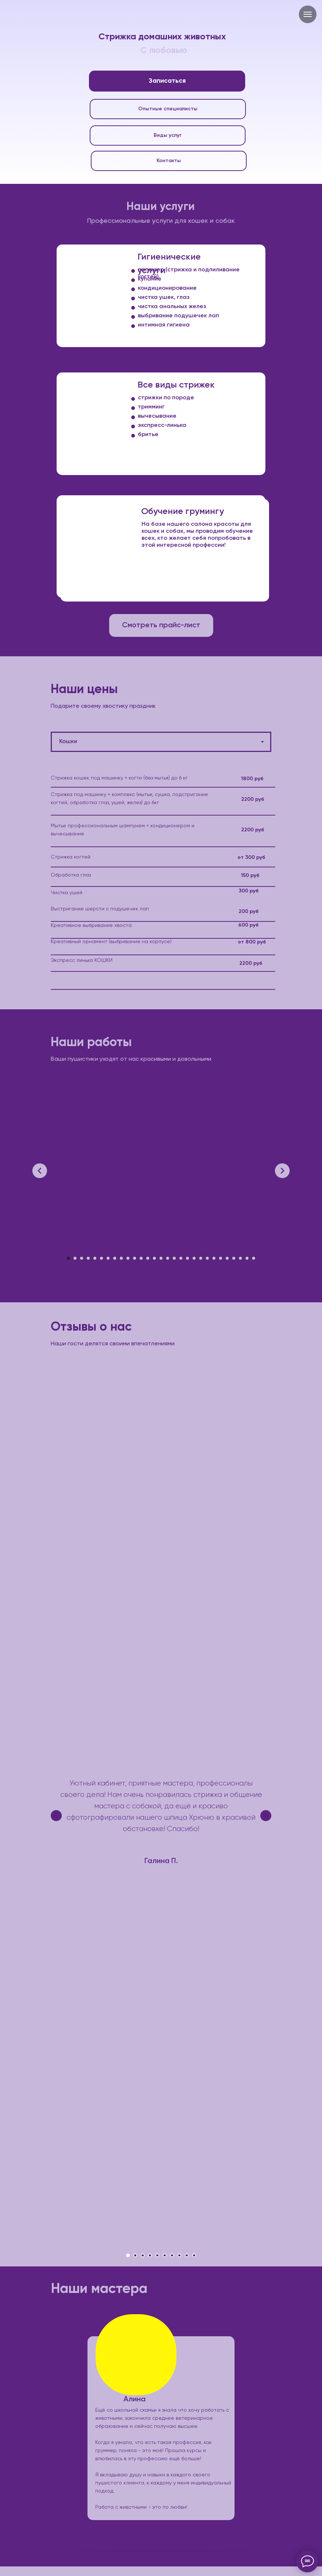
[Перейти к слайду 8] (114, 1258)
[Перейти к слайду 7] (108, 1258)
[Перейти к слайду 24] (220, 1258)
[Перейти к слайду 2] (75, 1258)
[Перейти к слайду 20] (194, 1258)
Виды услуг (168, 135)
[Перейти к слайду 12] (141, 1258)
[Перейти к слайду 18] (180, 1258)
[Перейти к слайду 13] (147, 1258)
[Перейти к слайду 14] (154, 1258)
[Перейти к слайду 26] (233, 1258)
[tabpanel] (161, 891)
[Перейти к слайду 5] (94, 1258)
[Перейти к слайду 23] (213, 1258)
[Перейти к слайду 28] (247, 1258)
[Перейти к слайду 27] (240, 1258)
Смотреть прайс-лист (161, 625)
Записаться (167, 81)
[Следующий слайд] (282, 1170)
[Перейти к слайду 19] (187, 1258)
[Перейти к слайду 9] (121, 1258)
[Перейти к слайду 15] (161, 1258)
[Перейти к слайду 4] (88, 1258)
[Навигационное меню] (308, 14)
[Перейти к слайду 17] (174, 1258)
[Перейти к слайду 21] (200, 1258)
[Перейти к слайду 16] (167, 1258)
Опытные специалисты (167, 108)
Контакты (169, 160)
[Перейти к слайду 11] (134, 1258)
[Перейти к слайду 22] (207, 1258)
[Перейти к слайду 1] (68, 1258)
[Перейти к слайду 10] (127, 1258)
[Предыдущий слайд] (39, 1170)
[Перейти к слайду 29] (253, 1258)
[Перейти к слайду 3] (81, 1258)
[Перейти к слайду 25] (227, 1258)
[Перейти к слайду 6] (101, 1258)
